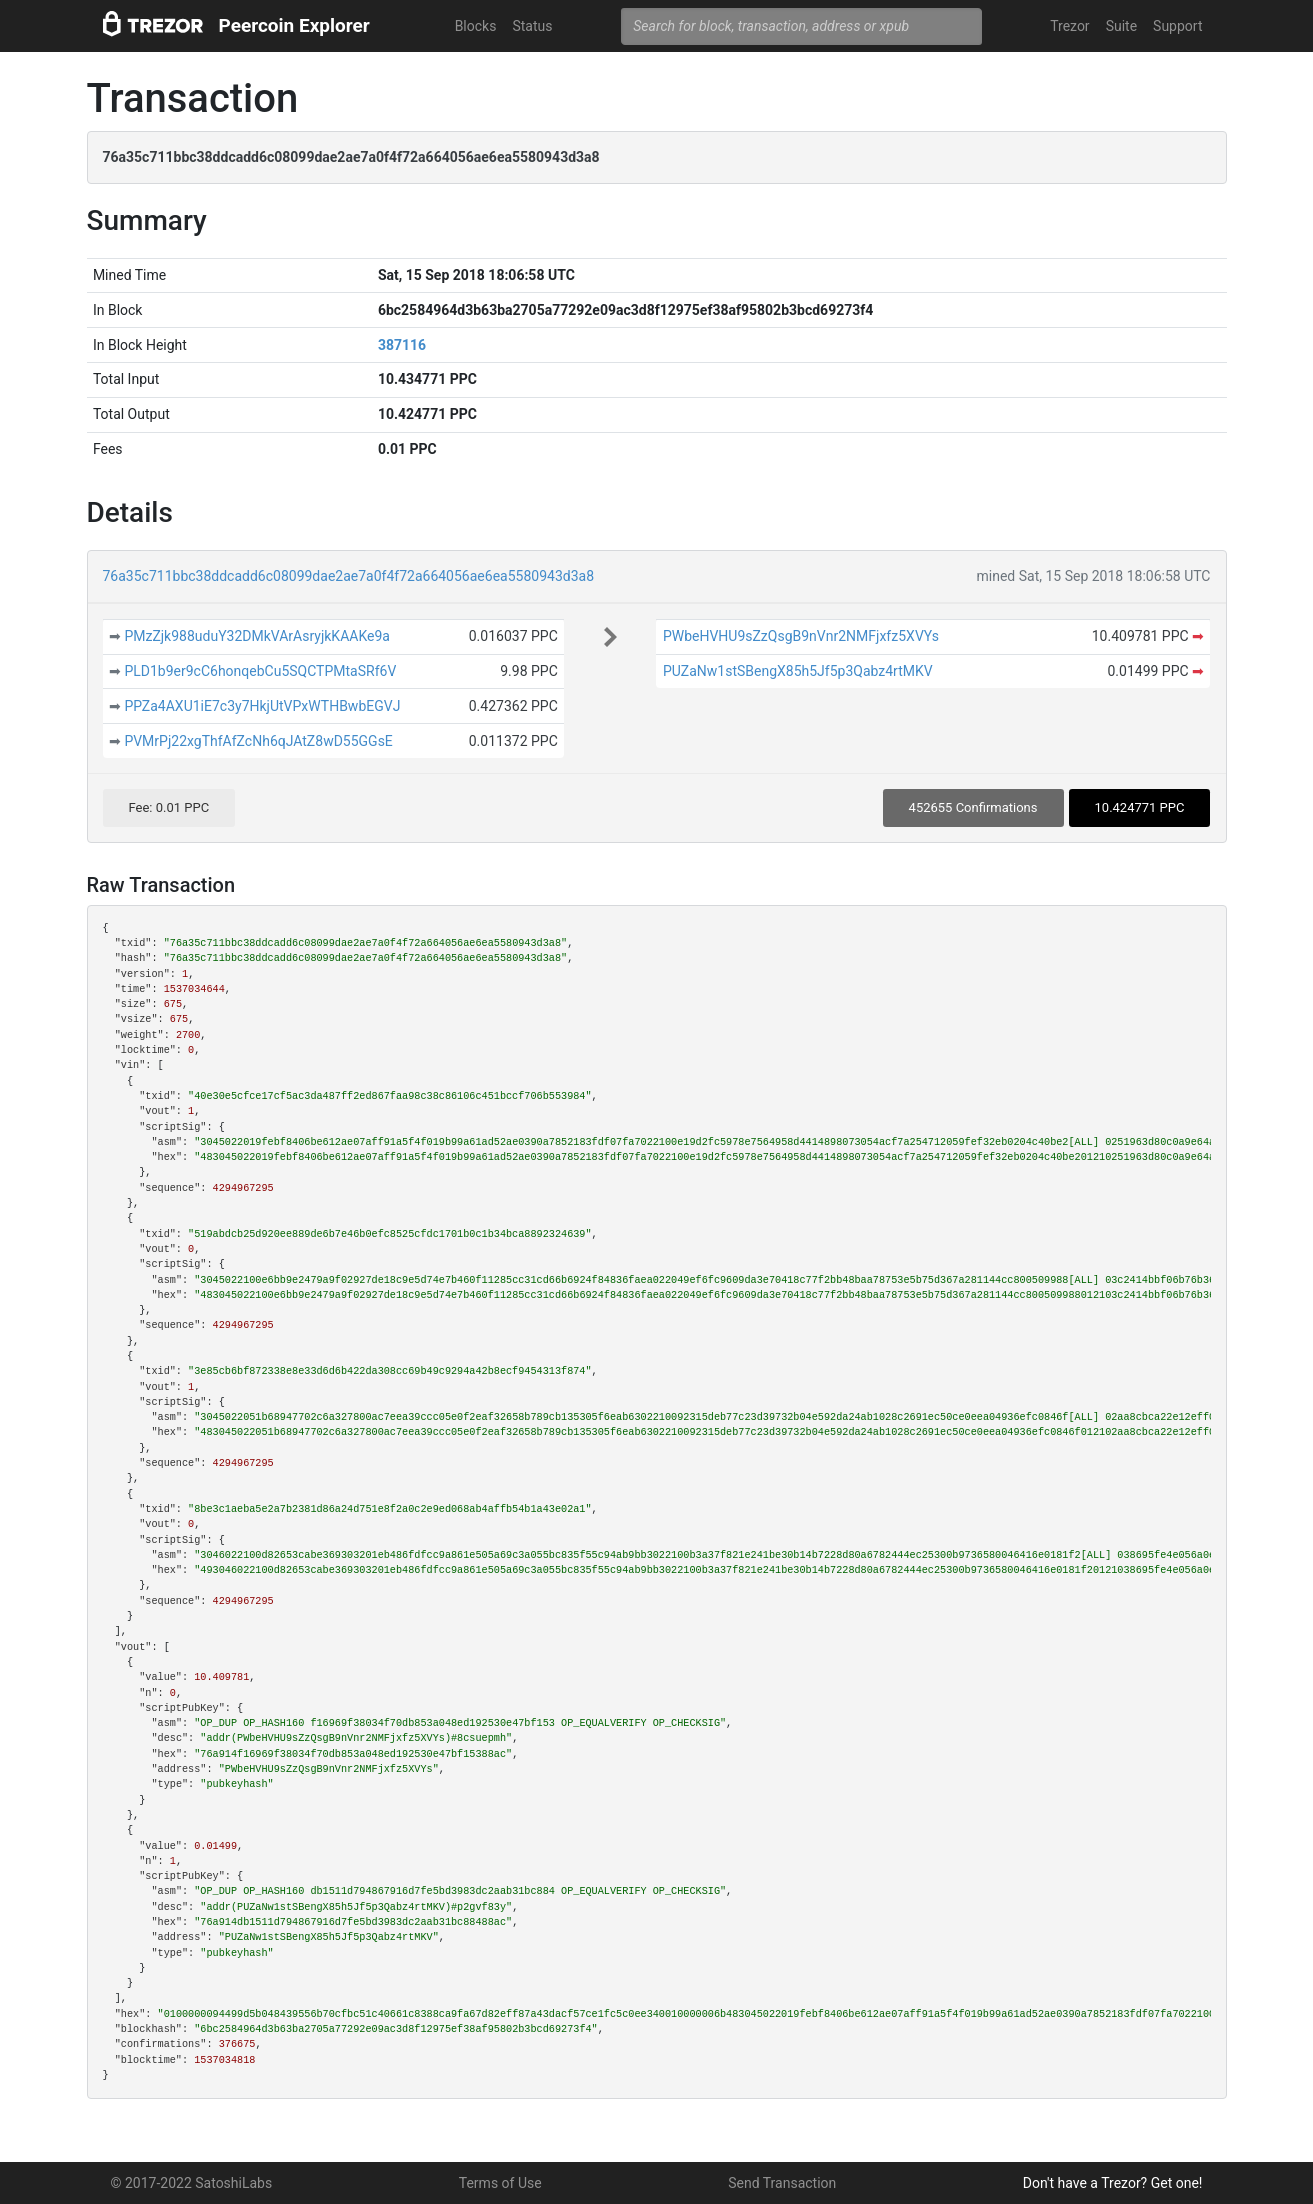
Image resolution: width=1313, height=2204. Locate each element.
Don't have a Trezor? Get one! (1113, 2183)
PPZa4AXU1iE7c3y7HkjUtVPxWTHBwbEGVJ (262, 706)
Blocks (476, 26)
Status (532, 26)
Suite (1121, 26)
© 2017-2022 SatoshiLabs (192, 2183)
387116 (402, 345)
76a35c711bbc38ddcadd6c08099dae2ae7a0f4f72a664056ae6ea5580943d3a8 (349, 576)
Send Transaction (782, 2183)
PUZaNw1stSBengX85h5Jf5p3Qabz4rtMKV (798, 671)
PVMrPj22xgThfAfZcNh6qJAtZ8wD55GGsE (258, 741)
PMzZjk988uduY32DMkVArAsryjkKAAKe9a (257, 636)
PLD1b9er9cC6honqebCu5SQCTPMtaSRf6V (260, 671)
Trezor (1069, 26)
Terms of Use (500, 2183)
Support (1177, 26)
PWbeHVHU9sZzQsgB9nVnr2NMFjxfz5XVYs (801, 636)
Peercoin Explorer (294, 25)
